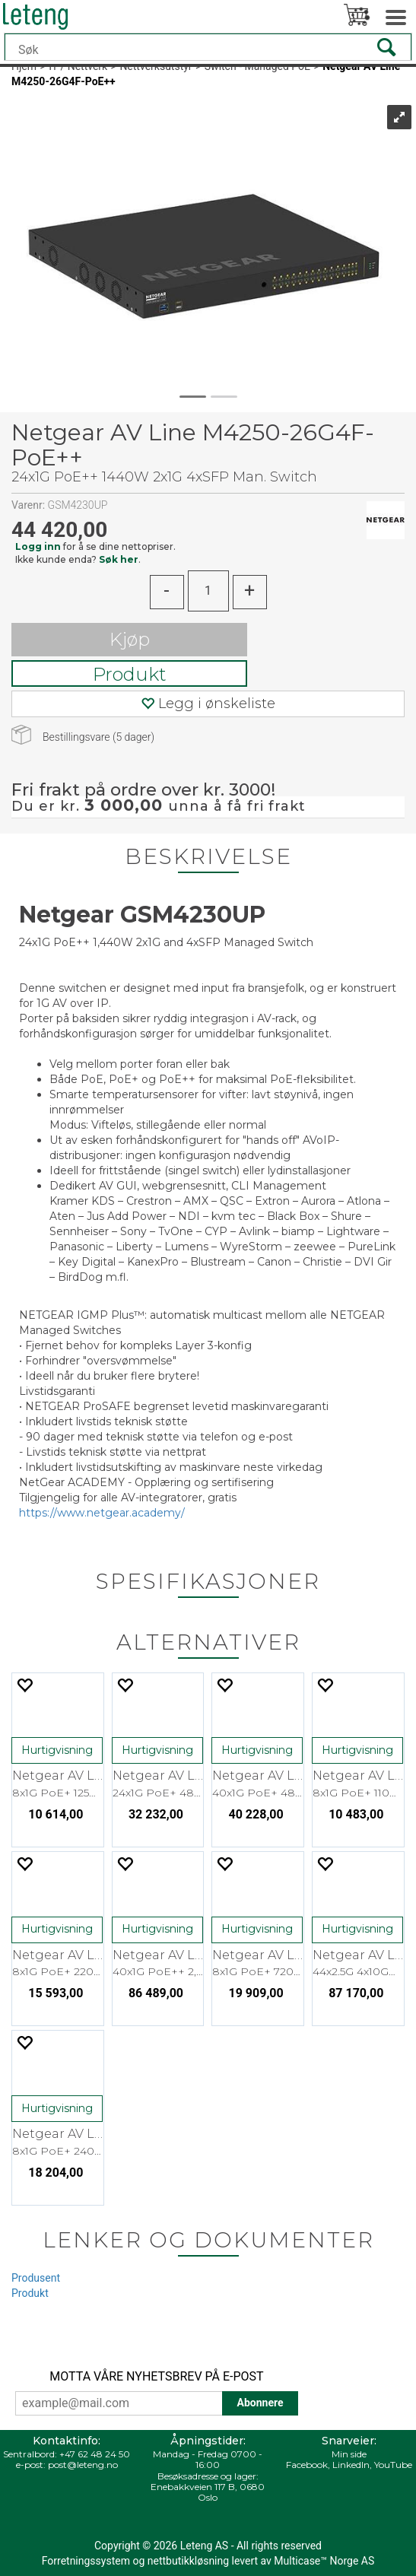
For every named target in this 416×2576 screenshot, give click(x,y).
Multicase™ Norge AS (324, 2561)
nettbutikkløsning (188, 2561)
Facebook (307, 2464)
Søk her (118, 559)
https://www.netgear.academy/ (102, 1513)
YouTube (393, 2464)
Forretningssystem (86, 2561)
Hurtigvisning (57, 1750)
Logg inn (38, 546)
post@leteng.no (83, 2464)
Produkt (130, 674)
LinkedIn (351, 2464)
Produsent (35, 2278)
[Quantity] (208, 590)
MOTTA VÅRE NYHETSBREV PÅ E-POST (156, 2376)
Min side (349, 2454)
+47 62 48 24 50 (94, 2454)
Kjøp (130, 639)
